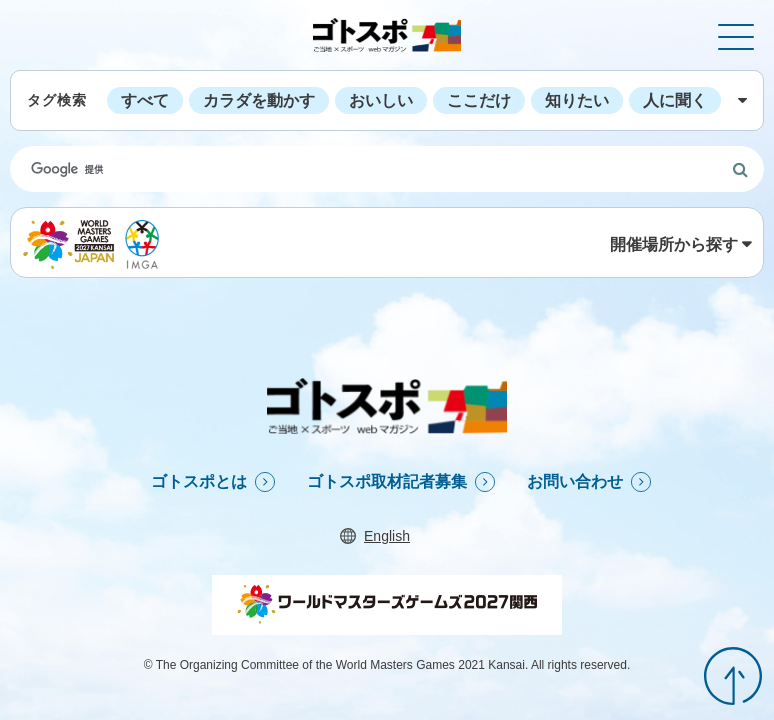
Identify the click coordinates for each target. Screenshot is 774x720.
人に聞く (675, 100)
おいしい (381, 100)
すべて (145, 100)
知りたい (577, 100)
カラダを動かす (259, 100)
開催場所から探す (674, 244)
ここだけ (479, 100)
